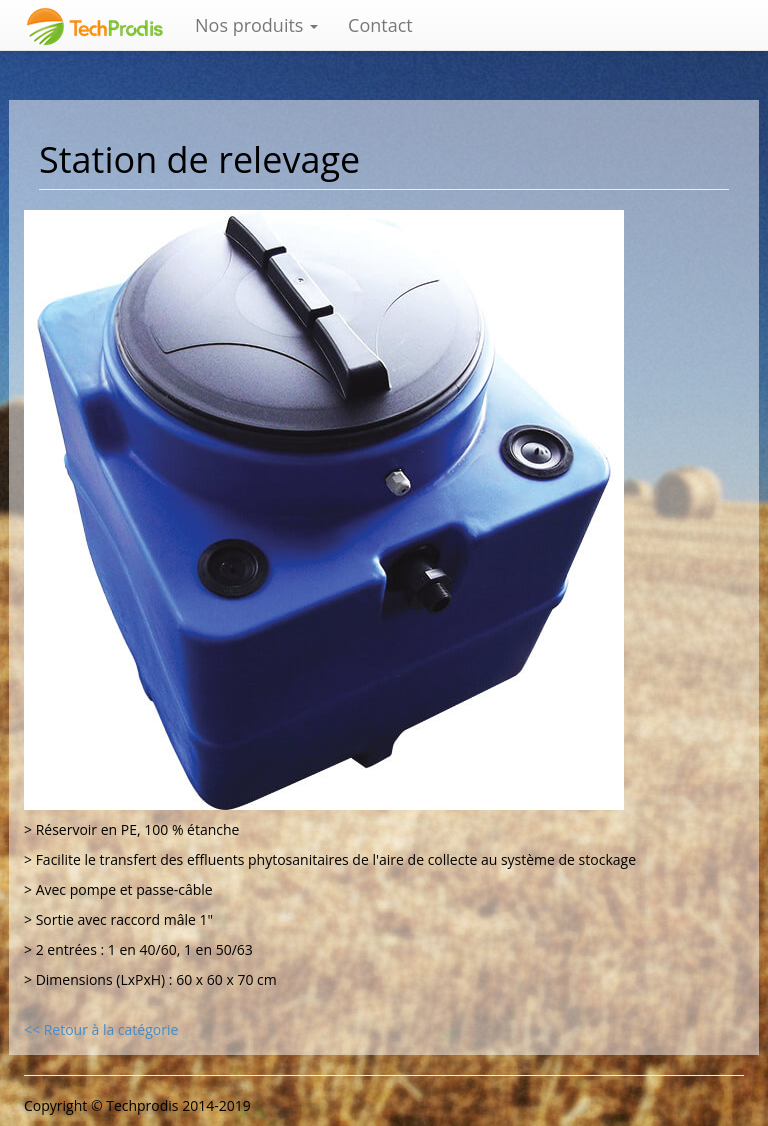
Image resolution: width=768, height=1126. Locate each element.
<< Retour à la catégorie (101, 1029)
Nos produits (256, 25)
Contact (380, 25)
